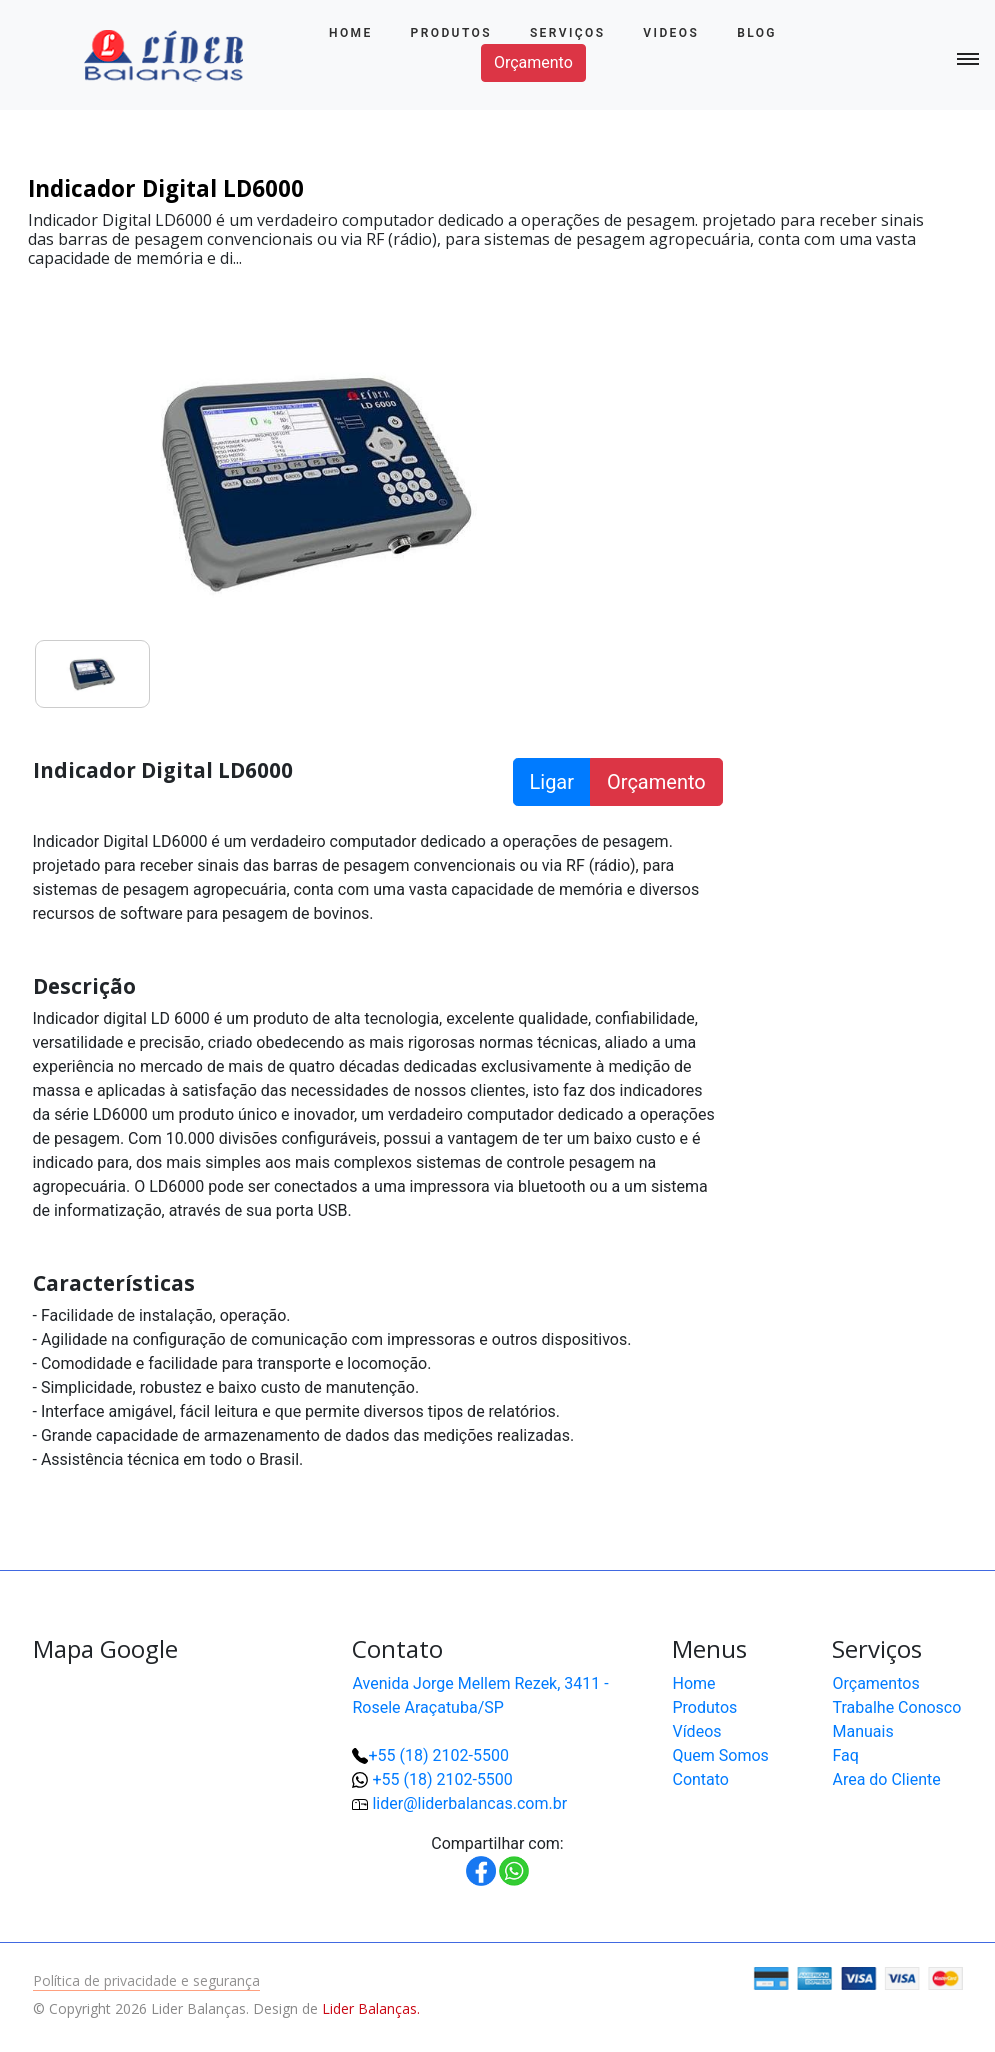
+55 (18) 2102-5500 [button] (442, 1779)
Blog (757, 33)
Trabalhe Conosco (896, 1707)
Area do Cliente (886, 1779)
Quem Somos (720, 1755)
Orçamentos (875, 1683)
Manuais (862, 1731)
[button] (915, 1972)
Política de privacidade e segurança (146, 1980)
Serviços (568, 33)
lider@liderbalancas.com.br (469, 1803)
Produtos (451, 33)
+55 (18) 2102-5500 (438, 1755)
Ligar (552, 782)
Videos (671, 33)
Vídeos (696, 1731)
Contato (700, 1779)
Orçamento (533, 62)
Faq (845, 1755)
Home (351, 33)
